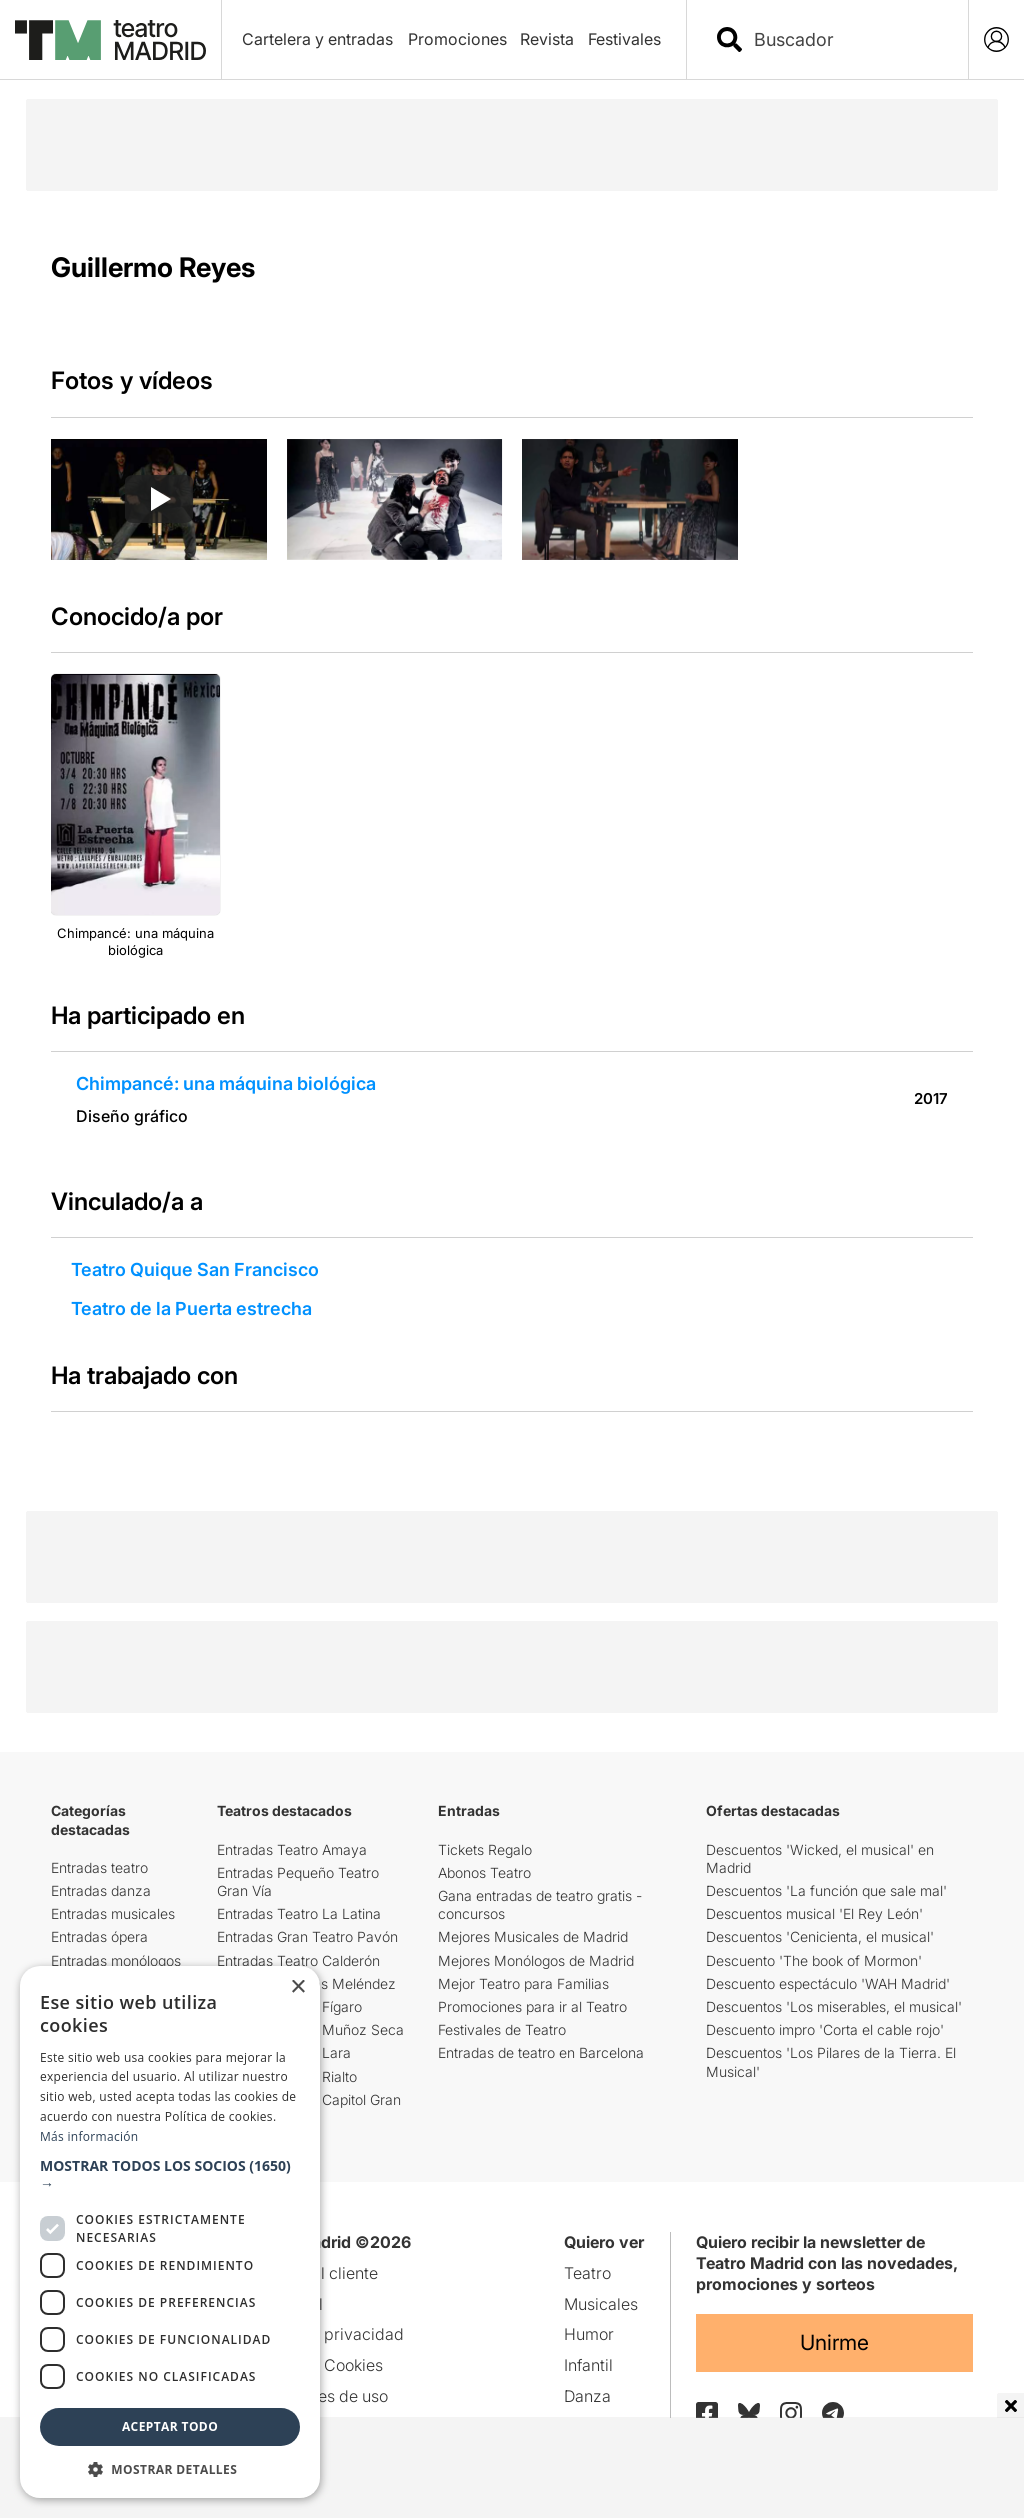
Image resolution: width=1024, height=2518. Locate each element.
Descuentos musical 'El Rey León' (814, 1913)
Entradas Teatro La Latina (299, 1913)
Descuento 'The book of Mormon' (814, 1960)
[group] (159, 499)
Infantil (588, 2365)
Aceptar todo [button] (170, 2426)
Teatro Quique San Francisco (195, 1269)
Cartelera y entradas (317, 39)
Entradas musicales (113, 1913)
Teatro (587, 2273)
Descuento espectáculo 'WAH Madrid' (828, 1983)
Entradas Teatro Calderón (298, 1960)
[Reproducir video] (159, 499)
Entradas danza (101, 1890)
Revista (547, 39)
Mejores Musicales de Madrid (533, 1936)
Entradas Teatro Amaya (292, 1849)
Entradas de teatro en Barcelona (541, 2052)
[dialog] (170, 2232)
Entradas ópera (99, 1936)
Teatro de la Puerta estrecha (191, 1308)
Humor (589, 2334)
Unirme (834, 2342)
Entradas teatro (99, 1867)
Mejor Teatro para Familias (523, 1983)
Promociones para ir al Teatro (532, 2006)
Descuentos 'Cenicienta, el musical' (820, 1936)
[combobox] (845, 39)
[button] (170, 2175)
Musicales (601, 2304)
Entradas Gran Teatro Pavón (307, 1936)
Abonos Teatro (484, 1872)
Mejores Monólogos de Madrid (536, 1960)
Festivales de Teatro (502, 2029)
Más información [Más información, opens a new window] (89, 2136)
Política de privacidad (323, 2334)
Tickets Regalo (485, 1849)
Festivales (624, 39)
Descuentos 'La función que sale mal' (826, 1890)
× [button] (297, 1987)
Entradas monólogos (116, 1960)
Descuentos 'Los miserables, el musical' (834, 2006)
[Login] (996, 39)
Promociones (457, 39)
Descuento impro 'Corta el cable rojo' (825, 2029)
